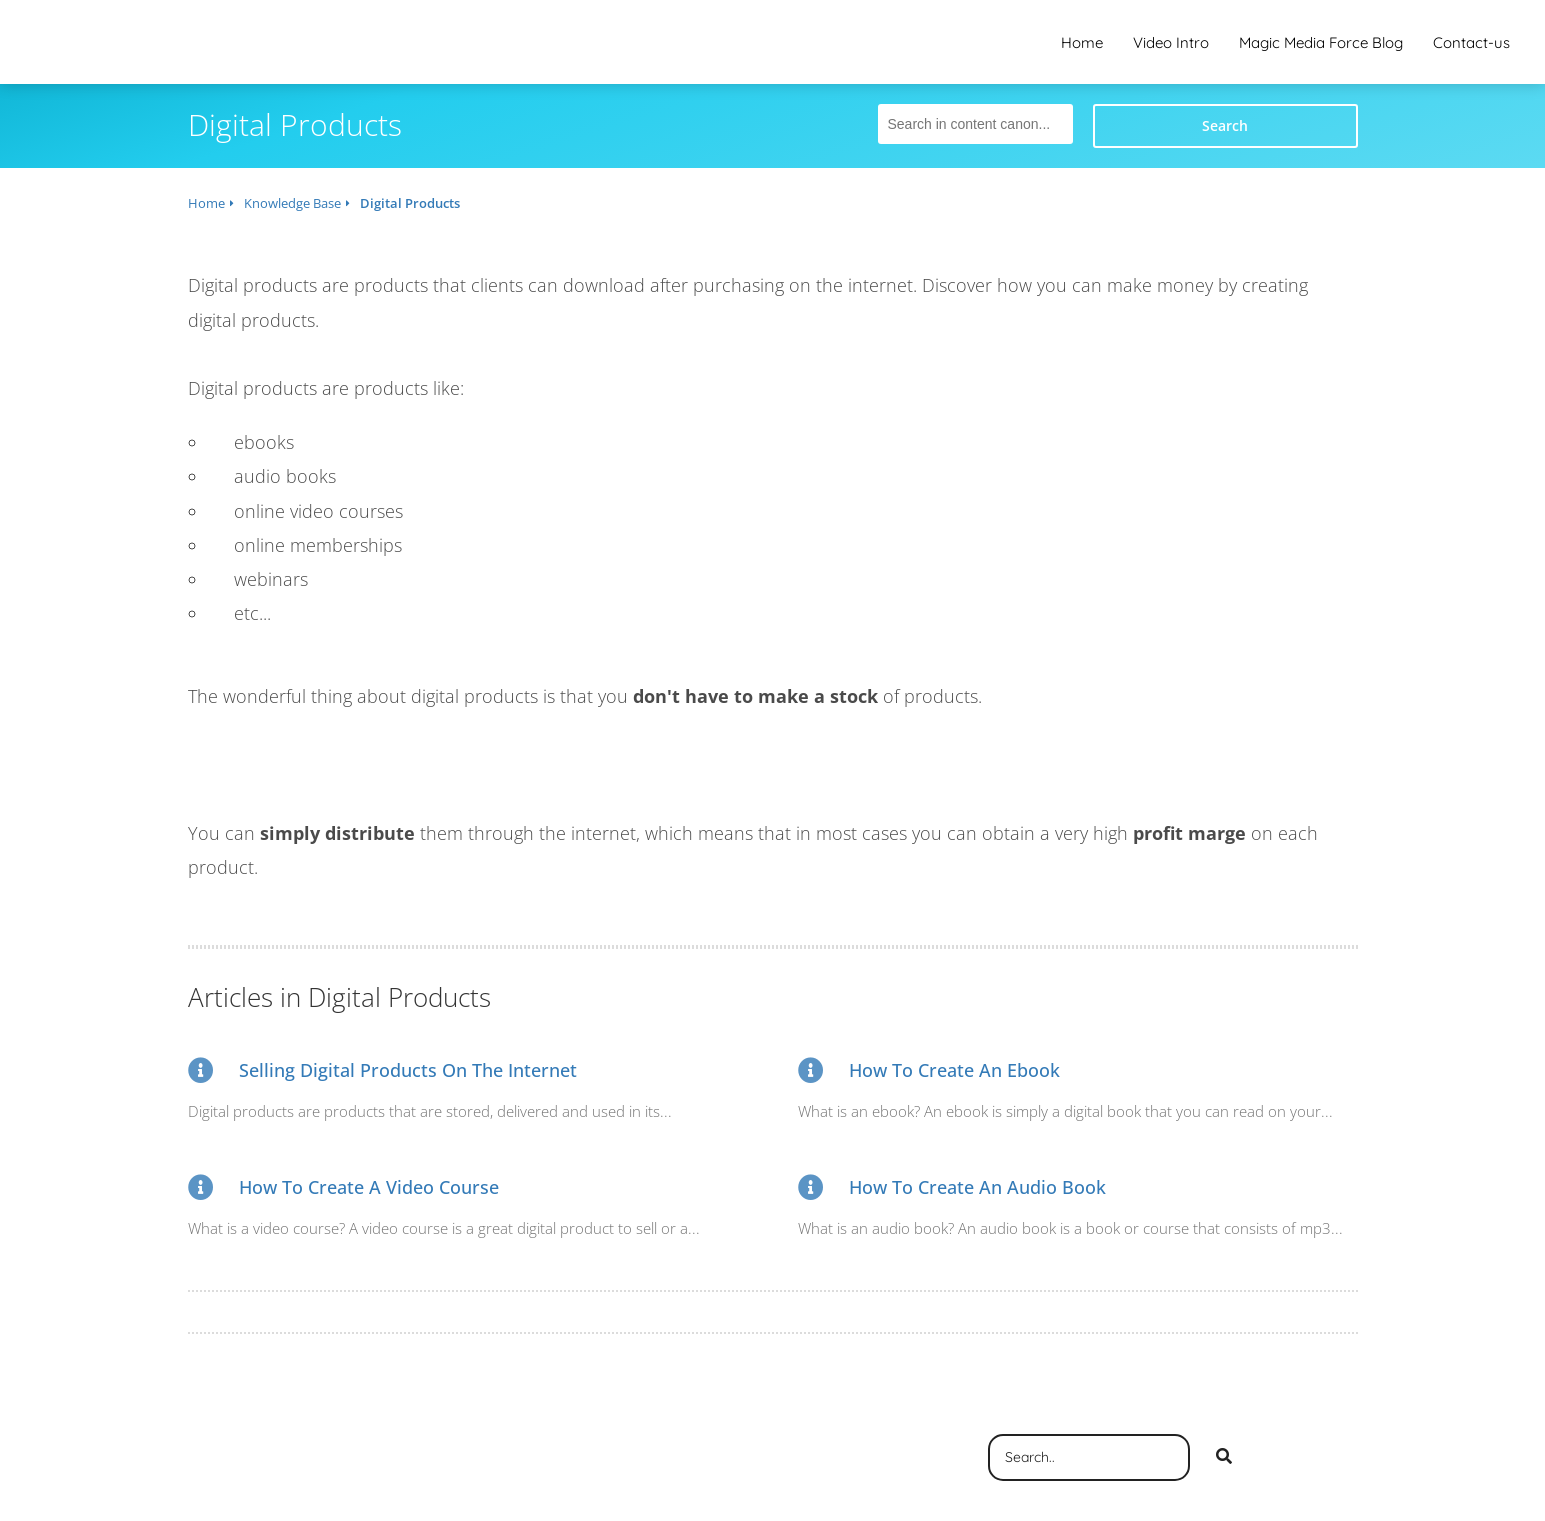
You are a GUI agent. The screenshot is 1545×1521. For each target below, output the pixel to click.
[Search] (1224, 1458)
